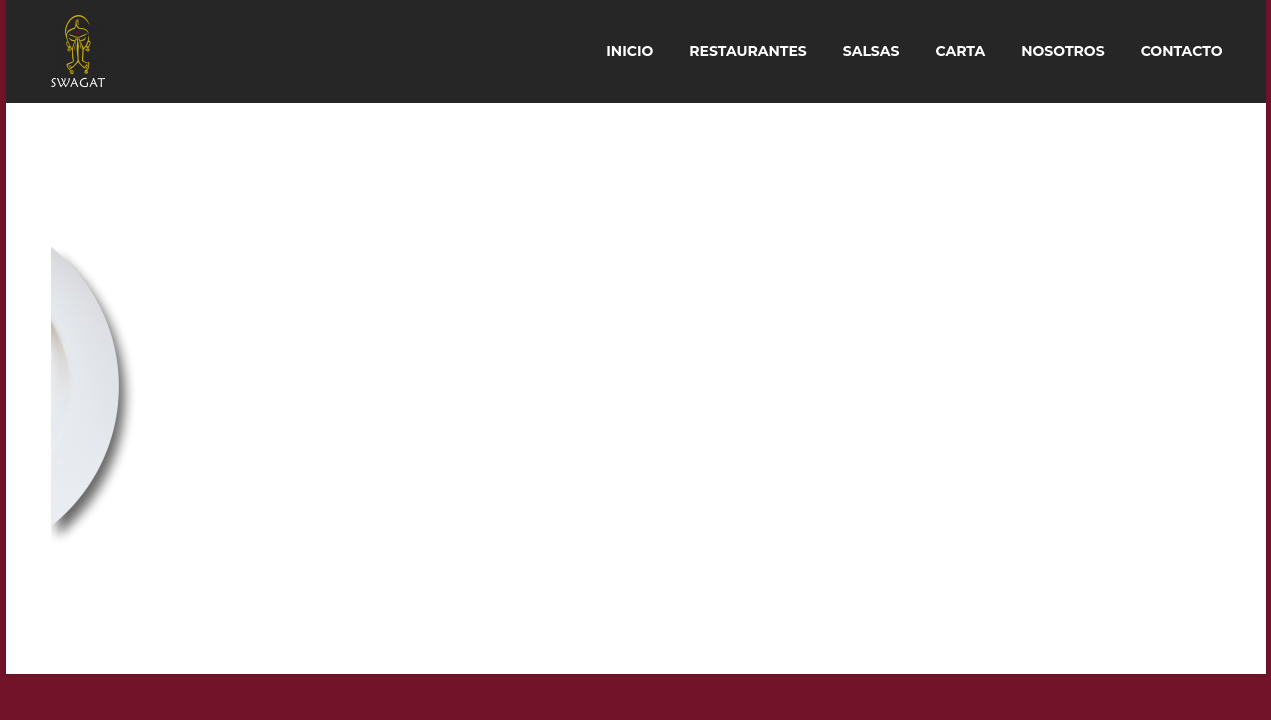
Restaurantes (748, 51)
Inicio (629, 51)
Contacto (1182, 51)
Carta (960, 51)
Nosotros (1062, 51)
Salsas (871, 51)
